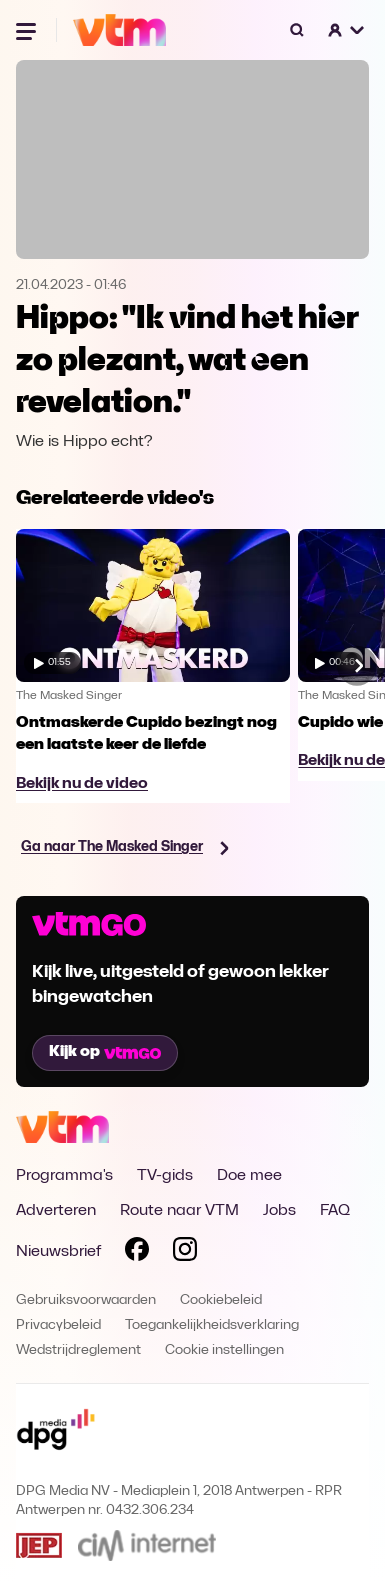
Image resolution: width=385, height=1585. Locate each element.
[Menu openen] (28, 30)
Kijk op (105, 1052)
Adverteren (56, 1211)
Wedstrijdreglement (78, 1350)
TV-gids (165, 1176)
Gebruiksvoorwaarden (86, 1300)
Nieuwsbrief (58, 1252)
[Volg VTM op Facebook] (137, 1253)
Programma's (64, 1176)
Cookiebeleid (221, 1300)
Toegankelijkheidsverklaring (212, 1325)
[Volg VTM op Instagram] (185, 1253)
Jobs (279, 1211)
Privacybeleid (58, 1325)
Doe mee (249, 1176)
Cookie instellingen (224, 1350)
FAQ (335, 1211)
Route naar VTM (179, 1211)
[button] (347, 30)
